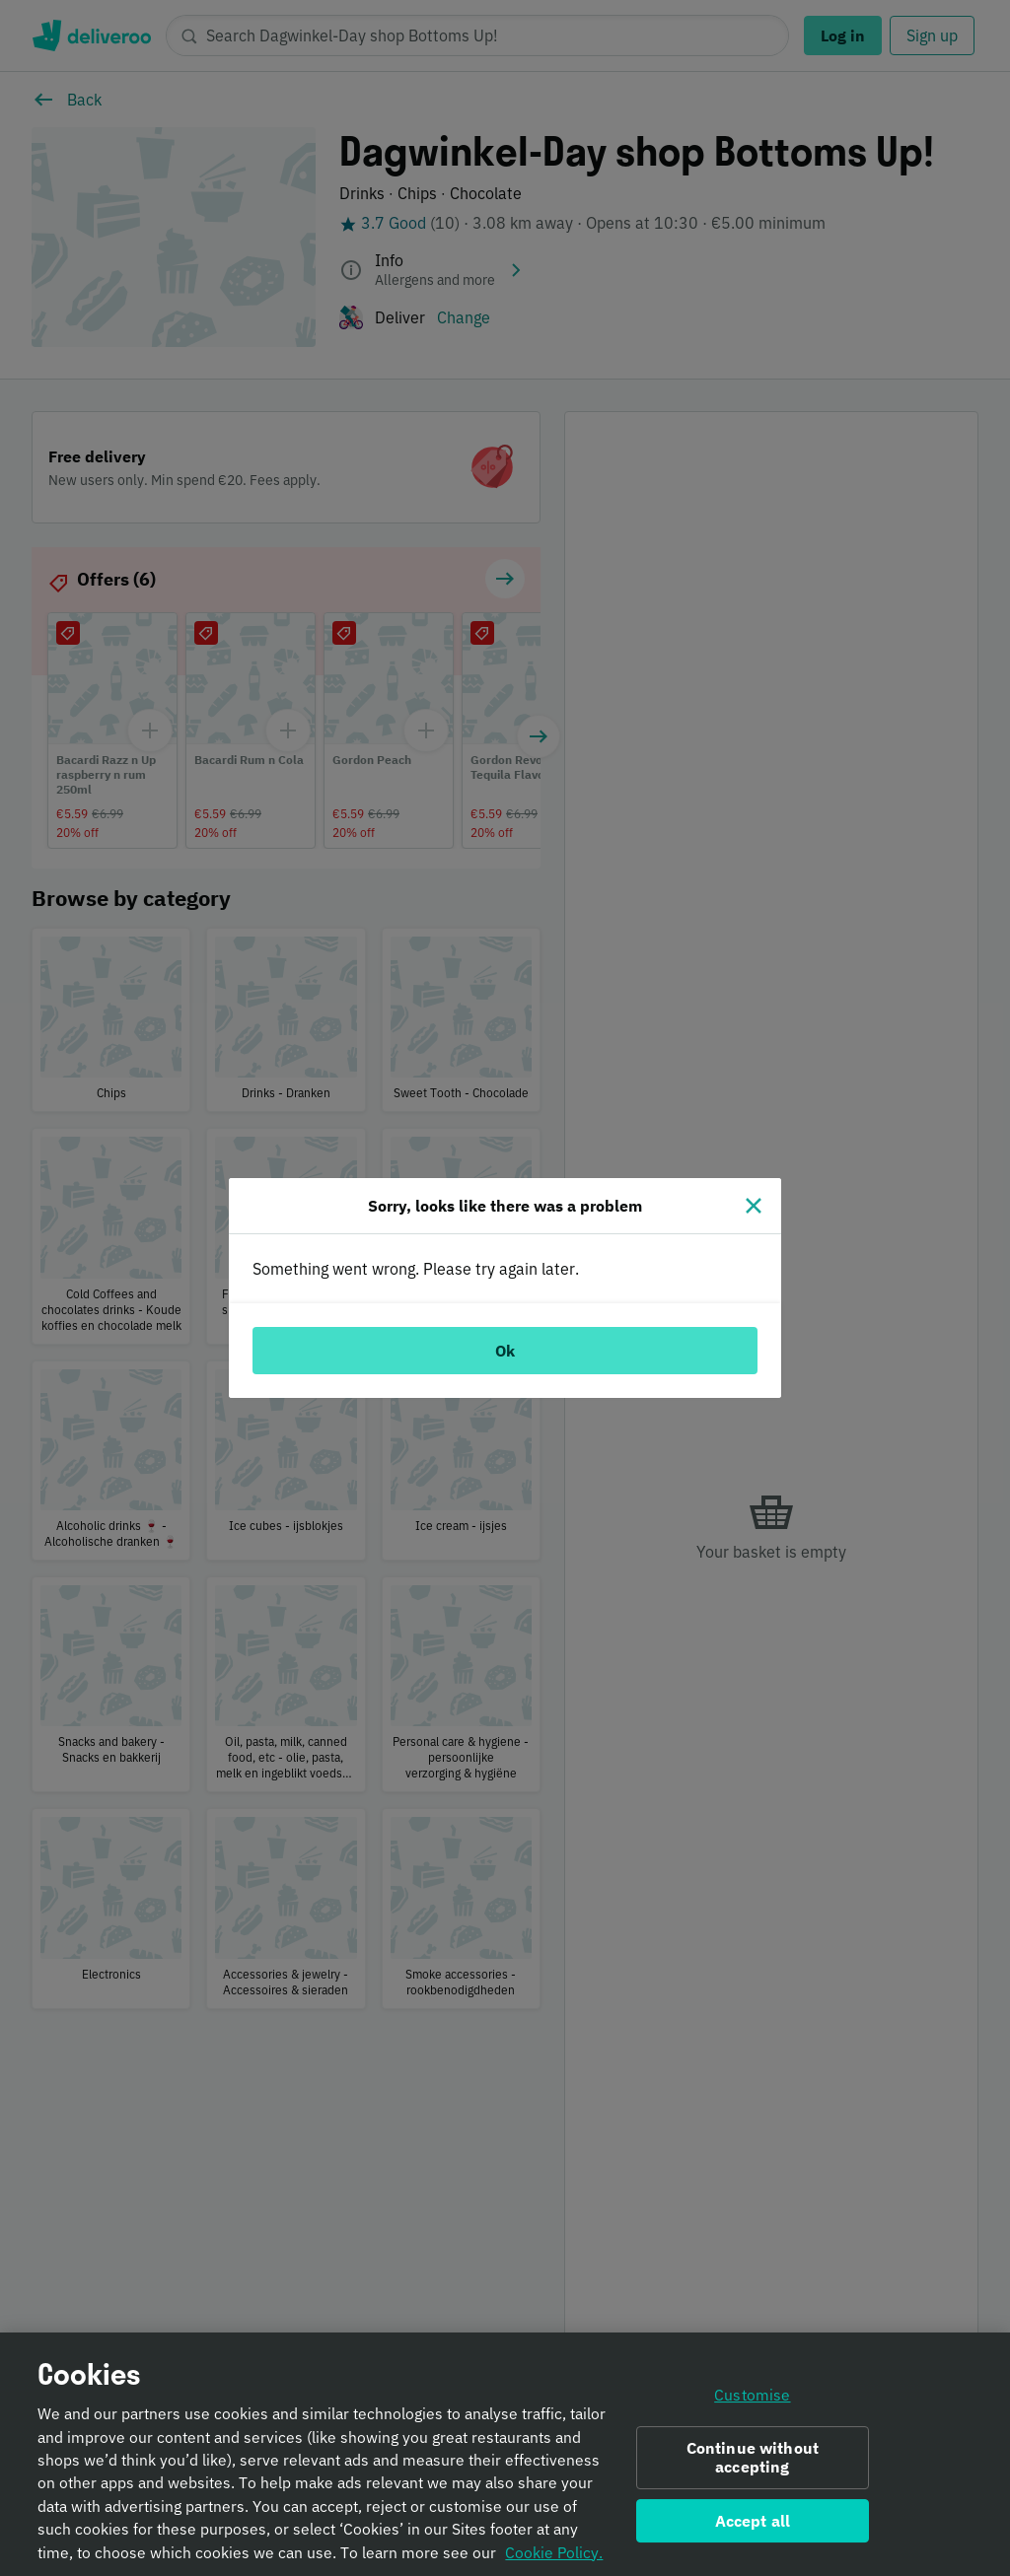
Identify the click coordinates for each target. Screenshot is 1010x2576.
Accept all (753, 2529)
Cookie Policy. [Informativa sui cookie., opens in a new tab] (554, 2560)
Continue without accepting (753, 2465)
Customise (752, 2403)
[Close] (753, 1206)
